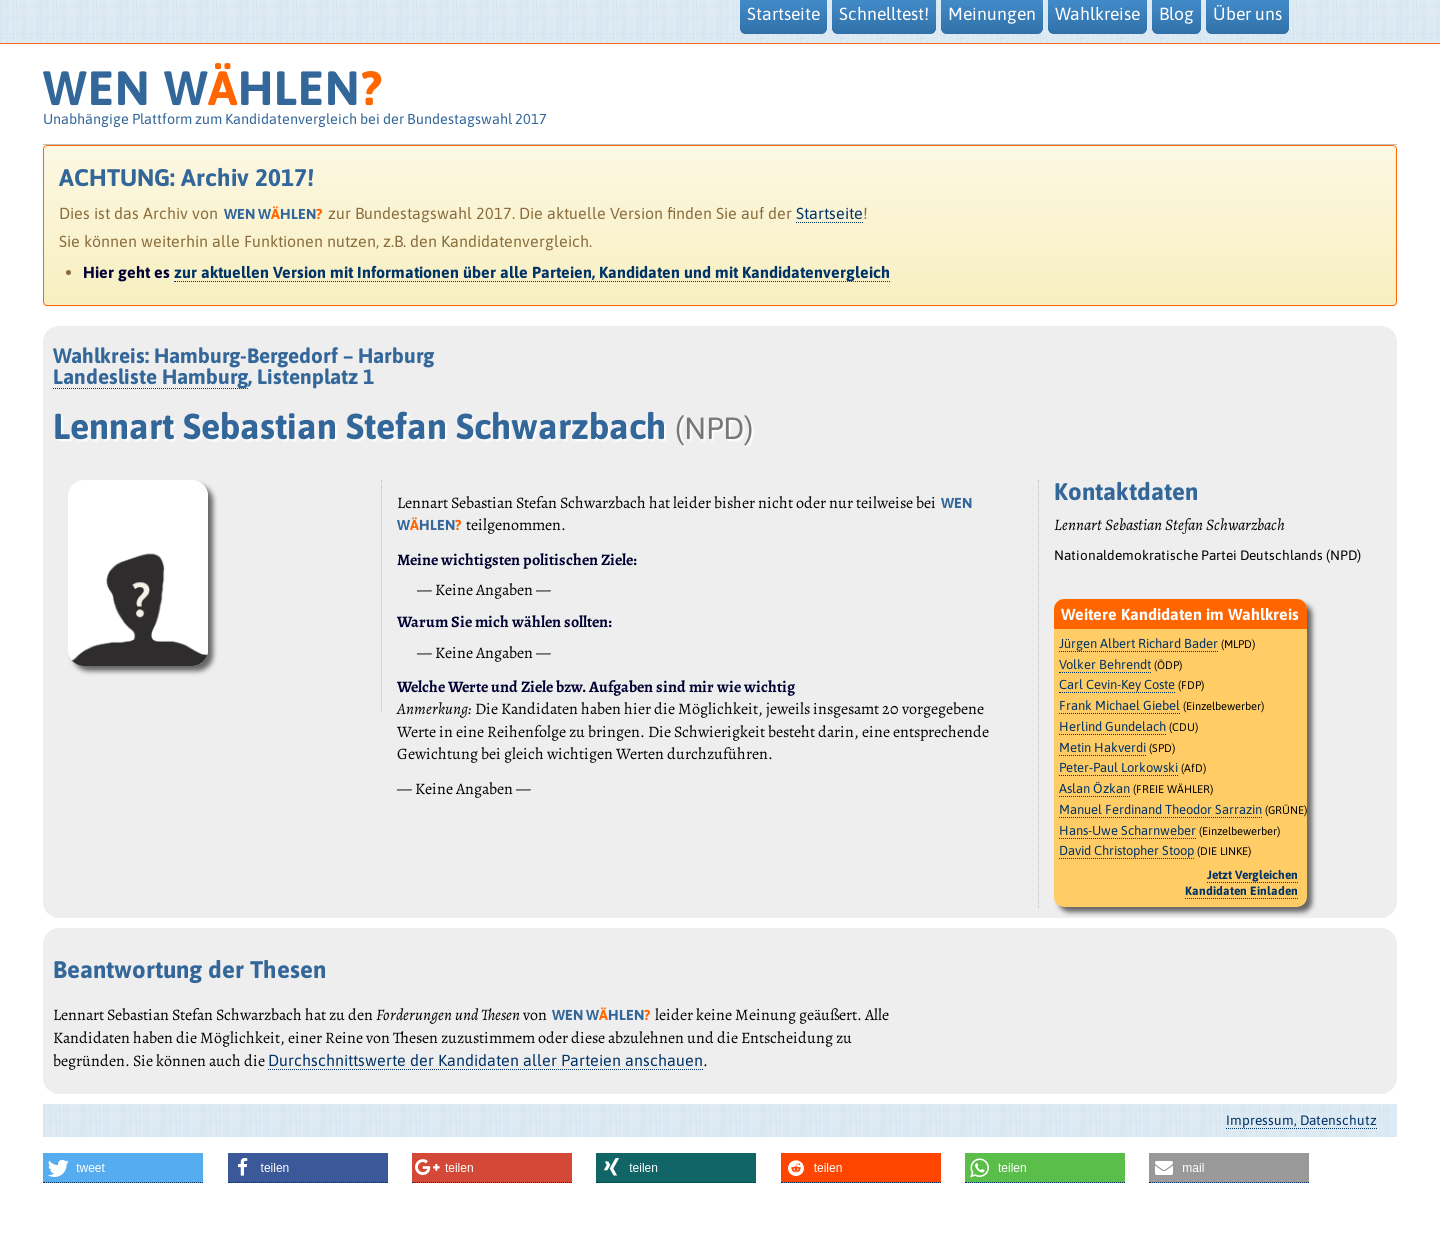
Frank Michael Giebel (1119, 705)
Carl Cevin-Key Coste (1117, 684)
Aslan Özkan (1094, 788)
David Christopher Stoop (1126, 850)
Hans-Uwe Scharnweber (1127, 830)
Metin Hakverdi (1102, 747)
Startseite (829, 213)
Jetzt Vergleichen (1252, 875)
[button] (123, 1168)
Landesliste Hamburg (150, 376)
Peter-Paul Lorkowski (1118, 767)
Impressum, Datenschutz (1301, 1120)
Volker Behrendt (1105, 664)
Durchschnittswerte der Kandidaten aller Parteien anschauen (485, 1060)
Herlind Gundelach (1112, 726)
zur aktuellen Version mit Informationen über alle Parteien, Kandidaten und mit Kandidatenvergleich (532, 272)
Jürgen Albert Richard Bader (1138, 643)
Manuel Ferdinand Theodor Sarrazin (1160, 809)
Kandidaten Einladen (1241, 891)
